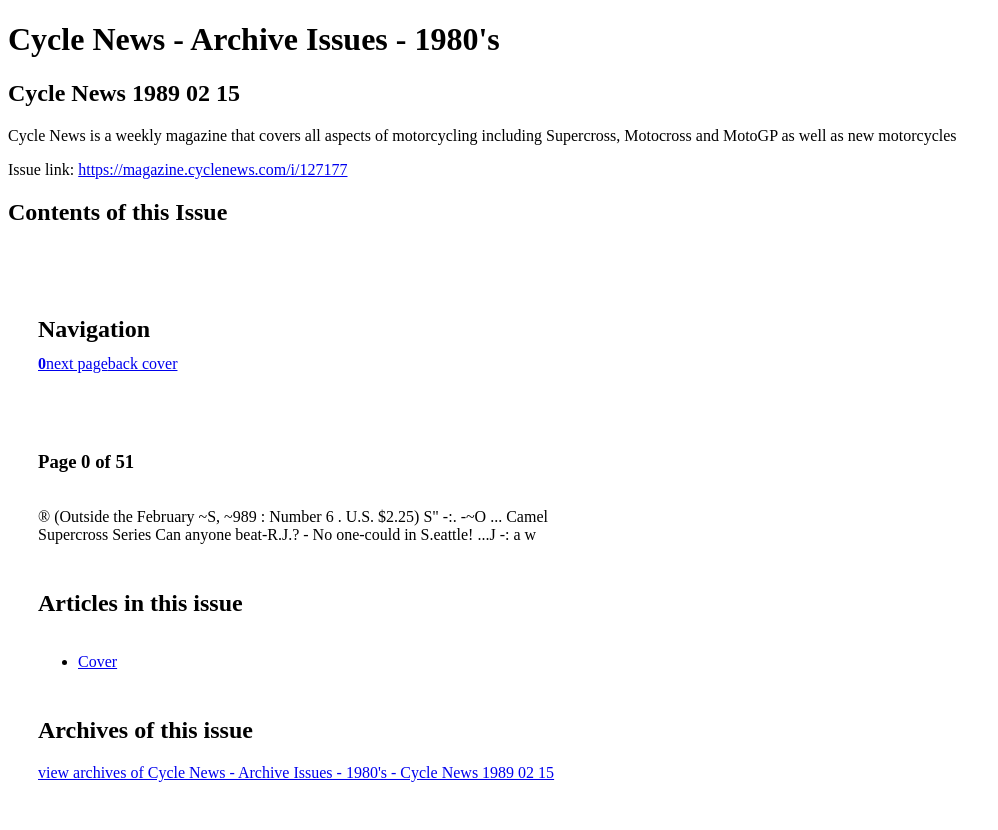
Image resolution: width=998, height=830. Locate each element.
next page (77, 363)
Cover (97, 661)
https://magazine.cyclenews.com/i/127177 (212, 169)
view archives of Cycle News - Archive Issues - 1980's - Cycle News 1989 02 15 (296, 772)
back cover (143, 363)
